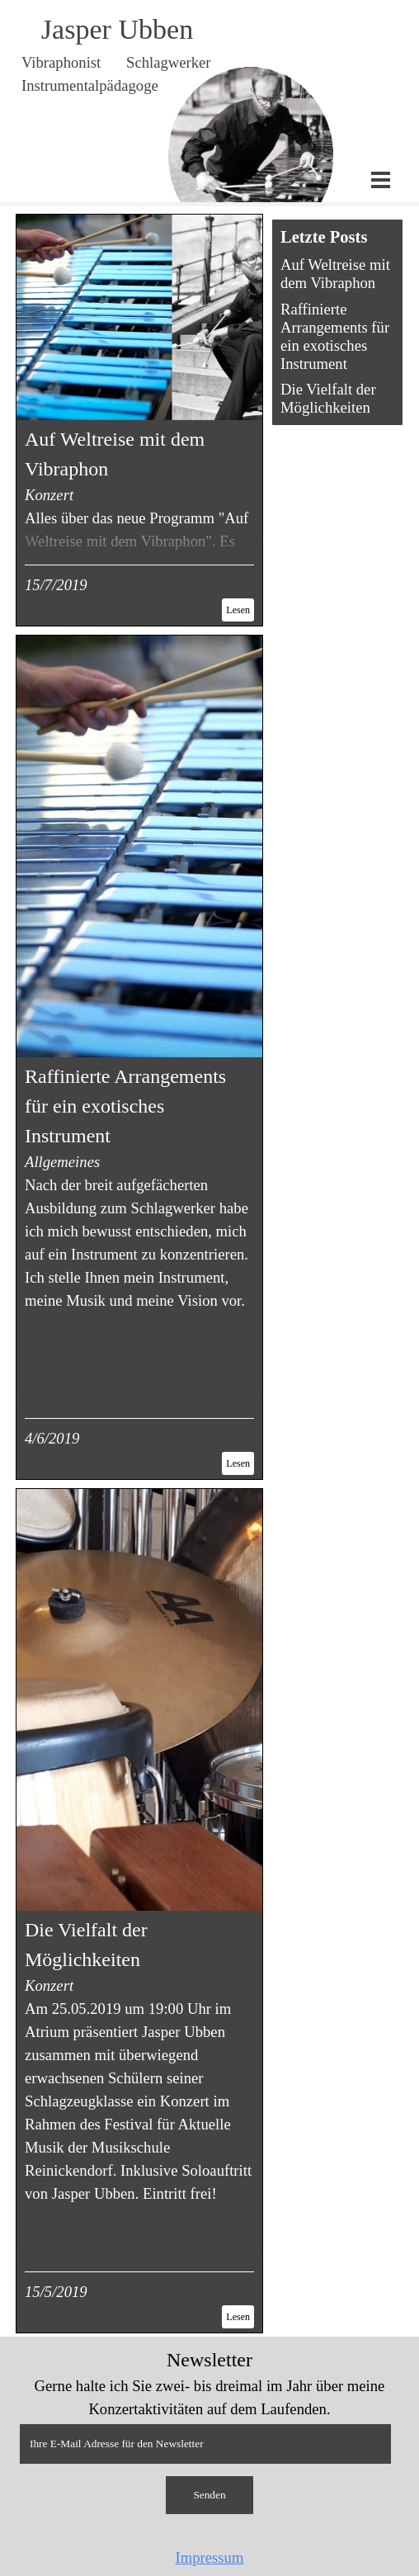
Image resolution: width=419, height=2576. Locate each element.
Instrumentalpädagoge (89, 85)
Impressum (210, 2557)
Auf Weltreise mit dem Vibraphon (335, 273)
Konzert (49, 494)
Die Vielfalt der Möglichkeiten (328, 398)
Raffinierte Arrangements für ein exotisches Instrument (125, 1106)
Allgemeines (62, 1161)
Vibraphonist (61, 62)
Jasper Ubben (117, 29)
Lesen (238, 610)
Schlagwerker (168, 62)
